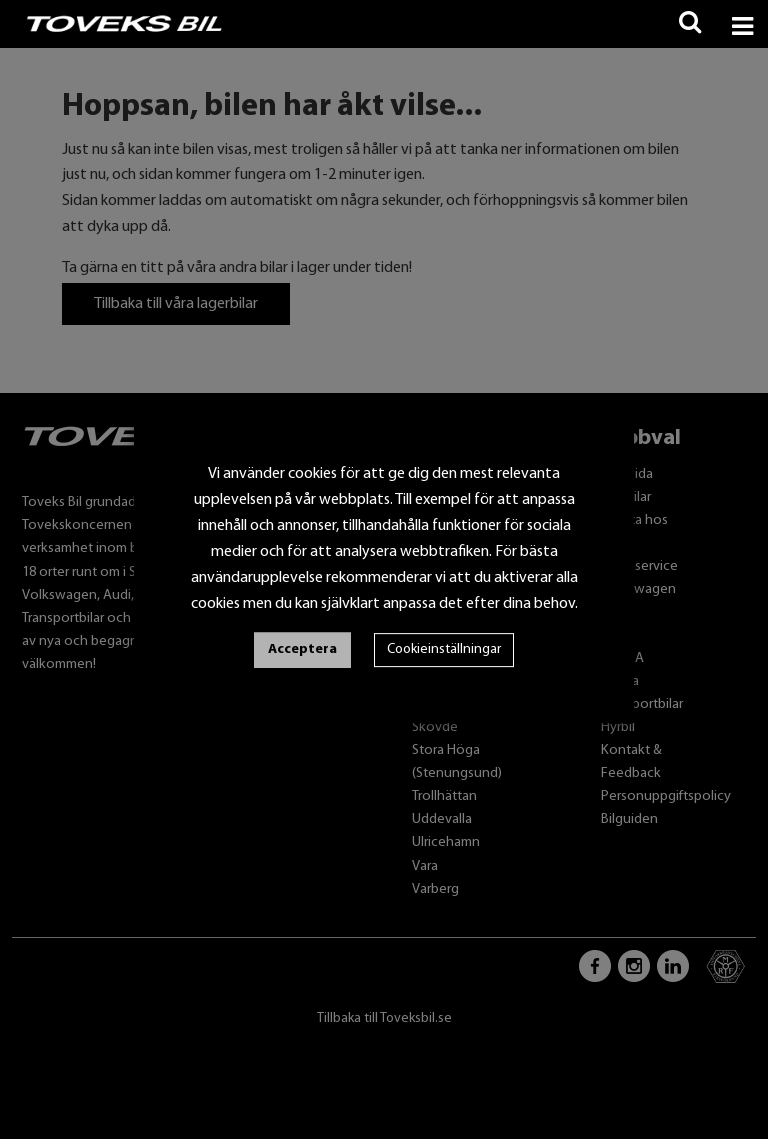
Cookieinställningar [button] (444, 649)
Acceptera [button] (302, 649)
